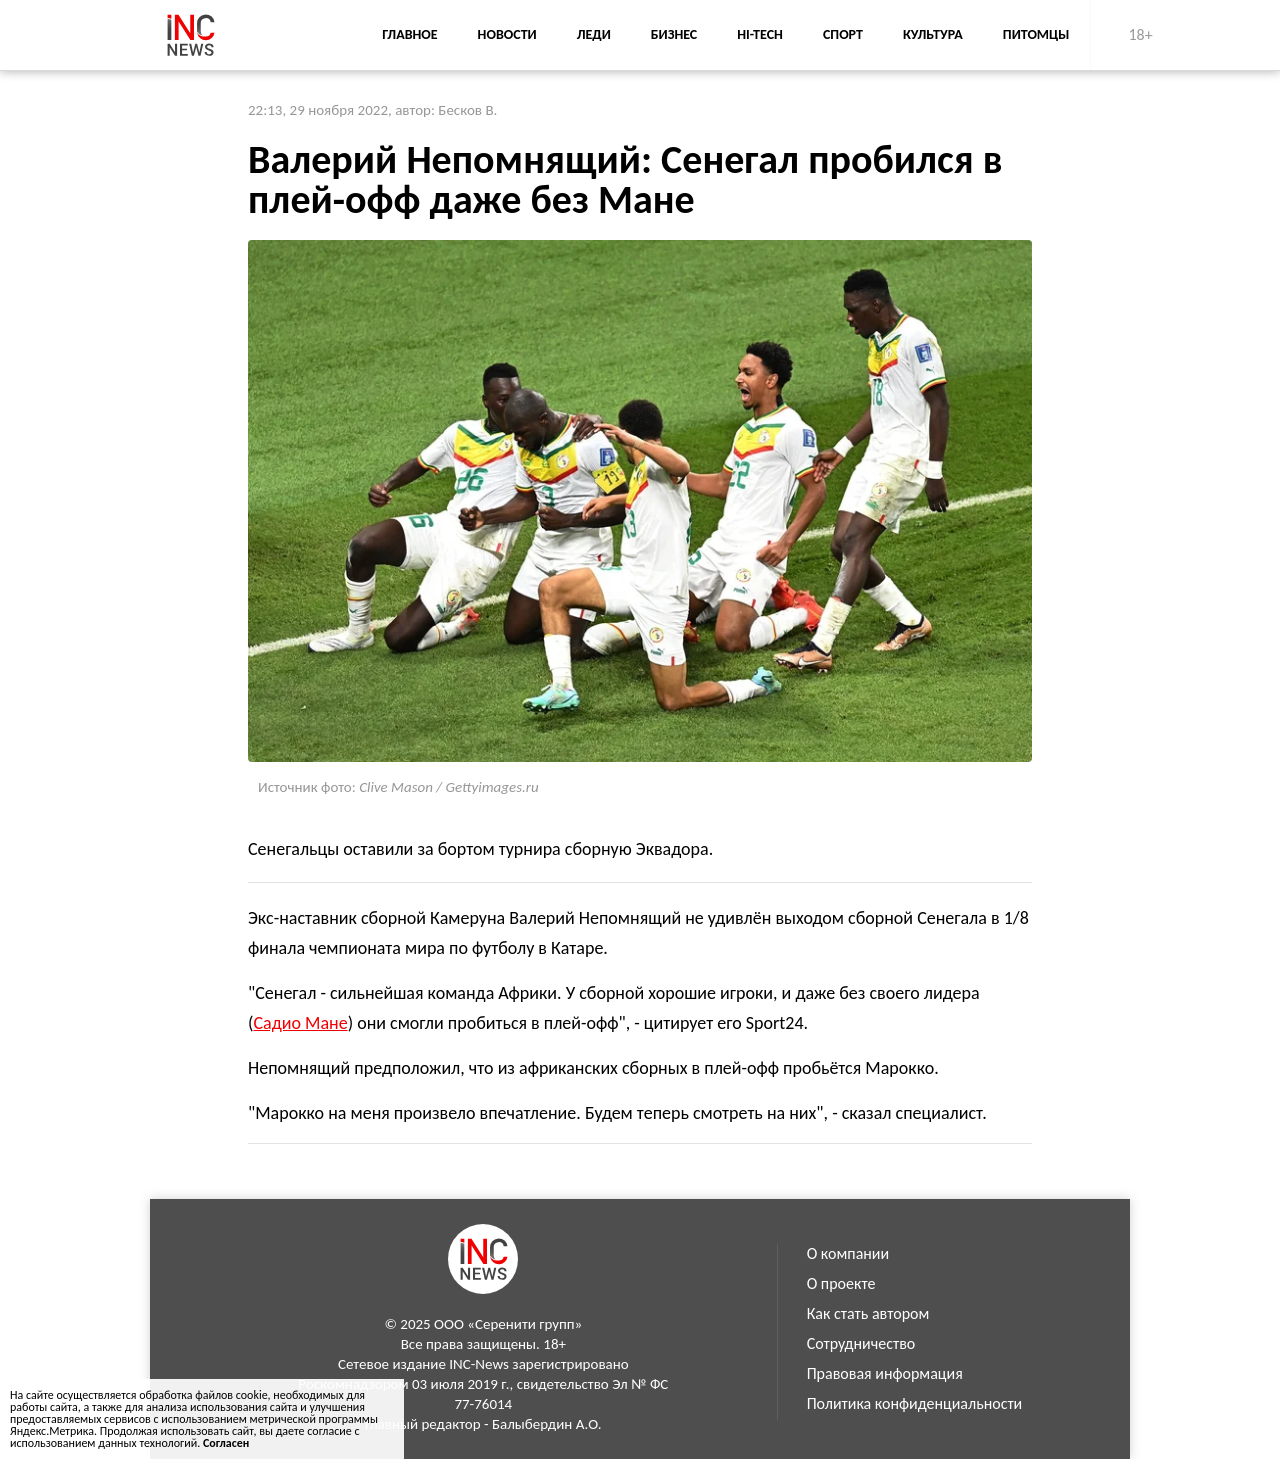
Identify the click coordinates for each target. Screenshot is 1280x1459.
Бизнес (674, 34)
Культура (933, 34)
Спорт (843, 34)
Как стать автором (868, 1313)
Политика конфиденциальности (915, 1403)
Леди (594, 34)
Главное (409, 34)
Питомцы (1036, 34)
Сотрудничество (861, 1343)
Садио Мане (300, 1023)
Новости (507, 34)
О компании (848, 1253)
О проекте (841, 1283)
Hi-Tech (760, 34)
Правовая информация (885, 1373)
